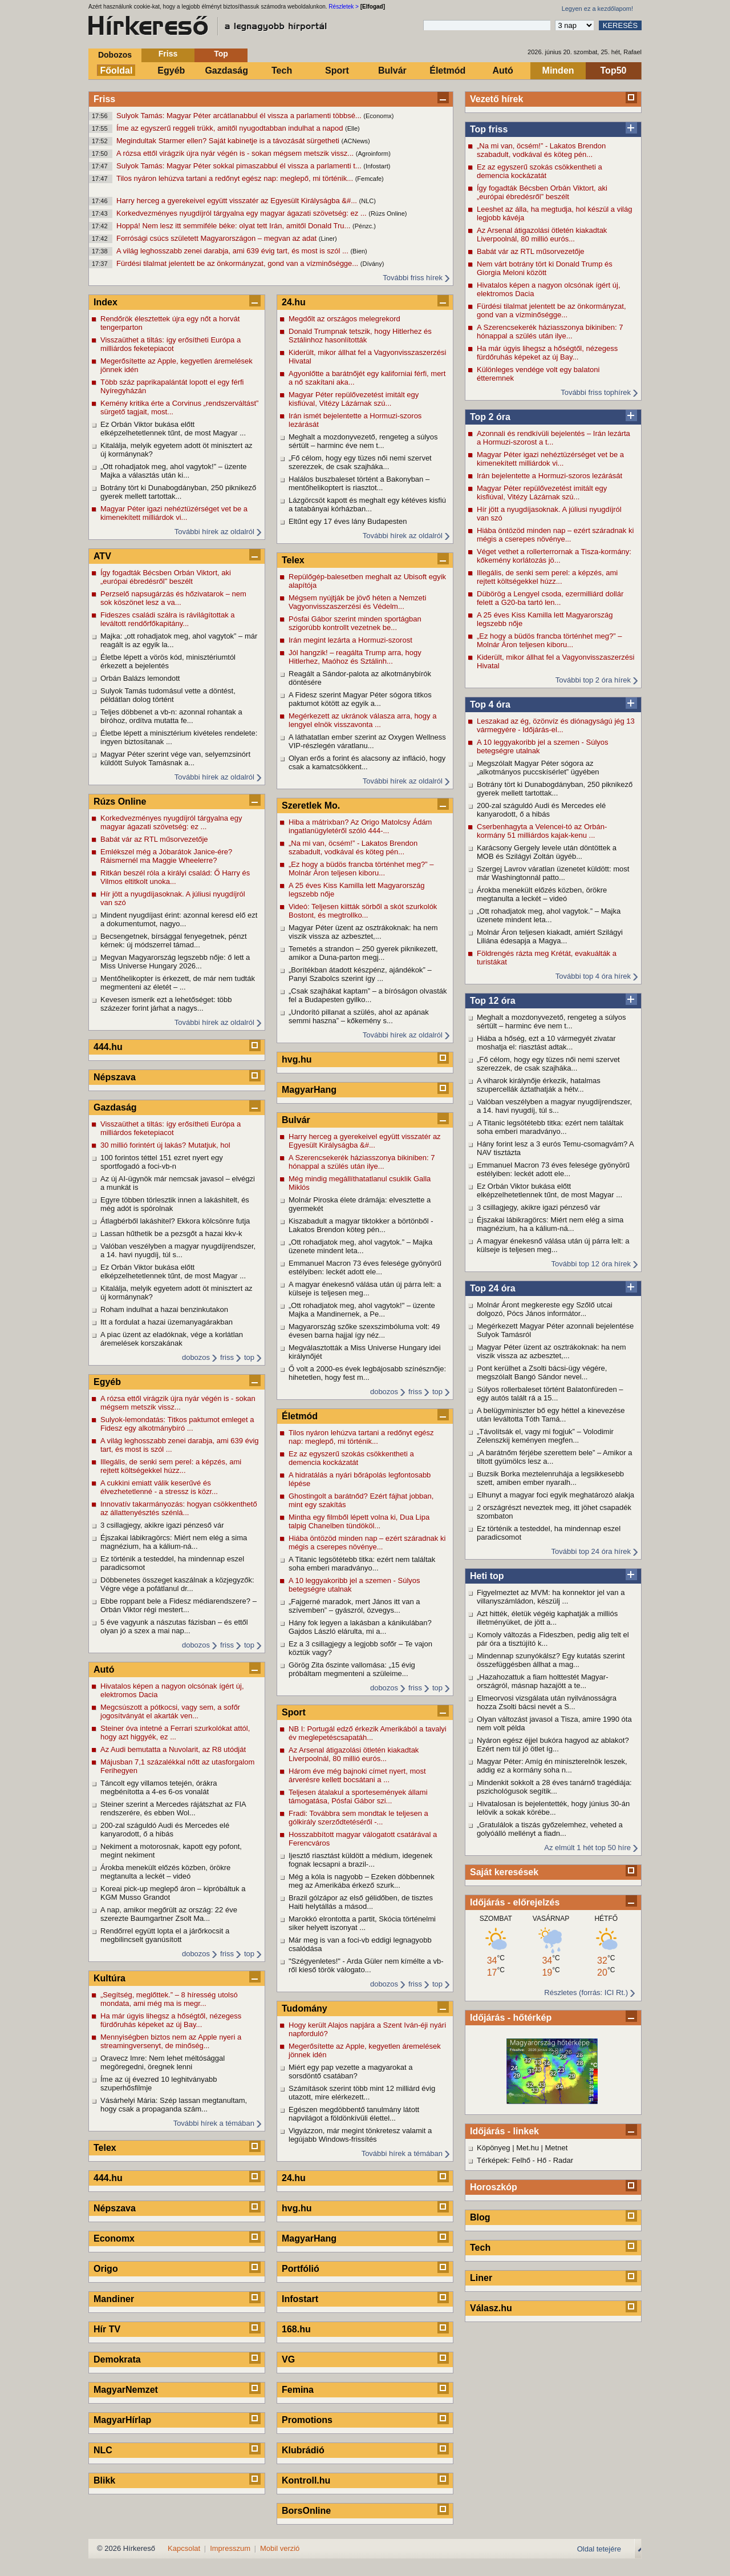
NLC (103, 2450)
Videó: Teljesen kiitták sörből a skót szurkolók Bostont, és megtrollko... (363, 910)
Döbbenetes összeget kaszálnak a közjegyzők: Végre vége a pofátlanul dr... (177, 1584)
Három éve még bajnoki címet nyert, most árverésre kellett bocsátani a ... (357, 1775)
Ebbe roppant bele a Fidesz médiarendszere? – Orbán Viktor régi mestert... (178, 1605)
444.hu (108, 1047)
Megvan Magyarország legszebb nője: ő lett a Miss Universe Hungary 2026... (175, 961)
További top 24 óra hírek (591, 1551)
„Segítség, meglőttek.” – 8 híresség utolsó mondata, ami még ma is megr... (169, 1999)
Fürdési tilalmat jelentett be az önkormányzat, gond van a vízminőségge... (238, 263)
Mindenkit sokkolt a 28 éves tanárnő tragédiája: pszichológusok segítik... (554, 1786)
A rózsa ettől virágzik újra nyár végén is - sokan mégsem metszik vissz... (236, 153)
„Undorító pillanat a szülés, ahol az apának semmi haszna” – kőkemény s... (359, 1016)
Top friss (489, 129)
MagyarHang (309, 1090)
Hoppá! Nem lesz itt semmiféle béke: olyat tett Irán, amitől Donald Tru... (234, 225)
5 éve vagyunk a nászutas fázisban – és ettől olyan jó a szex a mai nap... (174, 1626)
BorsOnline (306, 2511)
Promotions (307, 2420)
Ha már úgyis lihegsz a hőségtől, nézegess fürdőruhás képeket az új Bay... (547, 352)
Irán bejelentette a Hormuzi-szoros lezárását (549, 475)
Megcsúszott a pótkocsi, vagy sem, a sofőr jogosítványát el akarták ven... (170, 1711)
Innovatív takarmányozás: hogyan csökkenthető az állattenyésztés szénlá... (178, 1508)
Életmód (447, 70)
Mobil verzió (279, 2548)
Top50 (614, 70)
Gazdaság (226, 70)
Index (105, 302)
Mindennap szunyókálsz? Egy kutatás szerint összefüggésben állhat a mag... (550, 1660)
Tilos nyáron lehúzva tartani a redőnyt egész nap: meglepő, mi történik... (235, 178)
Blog (480, 2217)
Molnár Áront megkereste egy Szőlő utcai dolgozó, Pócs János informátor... (545, 1309)
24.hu (294, 302)
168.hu (296, 2329)
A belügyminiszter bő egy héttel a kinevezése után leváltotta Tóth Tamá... (550, 1414)
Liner (481, 2278)
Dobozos (115, 54)
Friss (168, 53)
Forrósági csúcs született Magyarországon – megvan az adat (217, 238)
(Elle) (352, 128)
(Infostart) (376, 166)
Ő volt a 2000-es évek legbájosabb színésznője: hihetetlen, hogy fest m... (367, 1373)
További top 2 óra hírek (593, 680)
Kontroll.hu (306, 2480)
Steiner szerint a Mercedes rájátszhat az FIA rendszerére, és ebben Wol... (173, 1808)
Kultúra (109, 1978)
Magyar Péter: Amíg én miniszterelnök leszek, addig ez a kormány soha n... (552, 1765)
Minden (558, 70)
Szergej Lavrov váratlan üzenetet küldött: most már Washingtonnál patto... (553, 873)
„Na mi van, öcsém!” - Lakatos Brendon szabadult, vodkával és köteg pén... (541, 150)
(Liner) (328, 238)
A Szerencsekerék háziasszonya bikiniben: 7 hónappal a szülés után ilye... (550, 331)
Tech (281, 70)
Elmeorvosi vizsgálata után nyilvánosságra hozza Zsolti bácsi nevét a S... (547, 1702)
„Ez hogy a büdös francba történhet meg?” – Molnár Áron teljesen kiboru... (549, 640)
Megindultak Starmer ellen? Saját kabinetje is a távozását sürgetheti (229, 140)
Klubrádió (303, 2450)
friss (227, 1357)
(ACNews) (356, 141)
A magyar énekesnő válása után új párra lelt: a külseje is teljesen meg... (553, 1245)
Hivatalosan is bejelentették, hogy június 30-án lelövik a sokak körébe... (553, 1807)
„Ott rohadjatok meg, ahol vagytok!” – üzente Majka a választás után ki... (173, 470)
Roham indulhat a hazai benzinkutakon (164, 1309)
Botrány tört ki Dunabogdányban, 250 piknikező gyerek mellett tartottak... (554, 788)
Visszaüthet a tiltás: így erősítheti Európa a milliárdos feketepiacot (170, 344)
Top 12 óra (493, 1001)
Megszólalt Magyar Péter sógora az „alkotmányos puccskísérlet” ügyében (538, 767)
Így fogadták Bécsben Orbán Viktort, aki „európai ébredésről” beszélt (542, 192)
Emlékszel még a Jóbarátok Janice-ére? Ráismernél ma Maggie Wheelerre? (166, 856)
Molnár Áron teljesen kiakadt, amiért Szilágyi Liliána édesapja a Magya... (550, 936)
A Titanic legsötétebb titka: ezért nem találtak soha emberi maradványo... (550, 1127)
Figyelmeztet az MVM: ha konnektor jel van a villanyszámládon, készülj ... (550, 1596)
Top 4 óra (490, 704)
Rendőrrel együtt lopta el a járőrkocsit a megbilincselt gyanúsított (164, 1935)
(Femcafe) (369, 178)
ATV (102, 556)
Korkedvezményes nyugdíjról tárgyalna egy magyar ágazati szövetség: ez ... (242, 213)
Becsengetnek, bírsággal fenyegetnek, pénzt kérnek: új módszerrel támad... (173, 940)
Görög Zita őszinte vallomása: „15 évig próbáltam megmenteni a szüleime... (352, 1669)
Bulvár (392, 70)
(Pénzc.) (364, 226)
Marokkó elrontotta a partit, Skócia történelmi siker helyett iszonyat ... (362, 1923)
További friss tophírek (596, 392)
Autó (502, 70)
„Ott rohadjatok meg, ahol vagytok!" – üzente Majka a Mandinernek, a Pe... (362, 1309)
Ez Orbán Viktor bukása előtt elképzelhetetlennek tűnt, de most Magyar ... (549, 1190)
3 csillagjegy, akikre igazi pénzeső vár (539, 1207)
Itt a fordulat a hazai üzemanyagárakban (166, 1322)
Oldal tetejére (599, 2549)
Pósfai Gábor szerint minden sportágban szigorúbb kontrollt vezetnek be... (355, 623)
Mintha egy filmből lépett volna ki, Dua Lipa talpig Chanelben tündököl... (359, 1521)
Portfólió (300, 2269)
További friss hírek (413, 277)
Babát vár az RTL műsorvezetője (531, 251)
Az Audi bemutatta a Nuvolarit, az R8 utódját (173, 1749)
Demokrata (117, 2359)
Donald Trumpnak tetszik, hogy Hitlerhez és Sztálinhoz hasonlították (360, 335)
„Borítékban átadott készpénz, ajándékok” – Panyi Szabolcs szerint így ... (360, 974)
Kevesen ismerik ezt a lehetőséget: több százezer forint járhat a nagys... (166, 1003)
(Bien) (358, 251)
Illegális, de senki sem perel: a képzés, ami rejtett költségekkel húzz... (547, 577)
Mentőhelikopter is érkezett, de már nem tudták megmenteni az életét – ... (177, 982)
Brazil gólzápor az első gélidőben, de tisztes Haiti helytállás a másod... (361, 1902)
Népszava (115, 1077)
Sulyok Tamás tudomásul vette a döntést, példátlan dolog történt (168, 695)
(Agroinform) (373, 153)
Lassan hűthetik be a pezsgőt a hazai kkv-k (171, 1233)
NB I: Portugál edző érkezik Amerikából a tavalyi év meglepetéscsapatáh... (368, 1733)
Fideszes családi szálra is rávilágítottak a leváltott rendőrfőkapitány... (167, 619)
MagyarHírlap (122, 2420)
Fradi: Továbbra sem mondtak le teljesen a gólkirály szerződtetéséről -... (358, 1817)
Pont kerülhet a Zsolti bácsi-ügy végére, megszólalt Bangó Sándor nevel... (542, 1372)
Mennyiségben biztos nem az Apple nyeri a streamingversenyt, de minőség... (170, 2041)
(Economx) (378, 115)
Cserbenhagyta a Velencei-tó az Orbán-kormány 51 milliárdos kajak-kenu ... (542, 830)
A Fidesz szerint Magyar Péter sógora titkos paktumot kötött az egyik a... (360, 699)
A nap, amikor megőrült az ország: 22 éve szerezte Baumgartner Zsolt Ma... (168, 1914)
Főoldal (116, 70)
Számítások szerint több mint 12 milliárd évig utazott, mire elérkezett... (362, 2092)
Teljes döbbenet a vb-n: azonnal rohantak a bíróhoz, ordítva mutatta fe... (171, 716)
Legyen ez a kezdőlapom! (597, 8)
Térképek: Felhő (503, 2160)
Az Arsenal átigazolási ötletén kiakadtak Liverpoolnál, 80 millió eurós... (542, 234)
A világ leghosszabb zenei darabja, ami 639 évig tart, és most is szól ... (233, 251)
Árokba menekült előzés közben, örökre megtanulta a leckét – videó (542, 894)
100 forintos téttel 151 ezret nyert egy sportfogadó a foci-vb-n (161, 1161)
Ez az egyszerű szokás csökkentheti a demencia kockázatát (539, 171)
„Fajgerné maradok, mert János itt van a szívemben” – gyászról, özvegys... (354, 1605)
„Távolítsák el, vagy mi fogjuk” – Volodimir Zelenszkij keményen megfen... (545, 1435)
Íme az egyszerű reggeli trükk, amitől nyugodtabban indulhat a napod (230, 128)
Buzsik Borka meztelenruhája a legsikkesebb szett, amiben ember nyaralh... (550, 1478)
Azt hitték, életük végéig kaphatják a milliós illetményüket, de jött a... (547, 1617)
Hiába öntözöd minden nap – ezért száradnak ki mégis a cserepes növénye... (555, 534)
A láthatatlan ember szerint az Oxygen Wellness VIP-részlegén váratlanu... (367, 741)
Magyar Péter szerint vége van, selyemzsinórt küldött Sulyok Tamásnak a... (175, 758)
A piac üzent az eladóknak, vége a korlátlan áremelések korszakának (171, 1338)
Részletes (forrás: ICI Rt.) (586, 1992)
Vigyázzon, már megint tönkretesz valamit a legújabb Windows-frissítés (360, 2134)
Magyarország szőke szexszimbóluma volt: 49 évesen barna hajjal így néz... (364, 1330)
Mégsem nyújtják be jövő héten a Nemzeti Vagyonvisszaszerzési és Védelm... (357, 602)
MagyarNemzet (126, 2390)
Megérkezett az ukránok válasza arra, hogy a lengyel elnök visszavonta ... (362, 720)
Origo (106, 2269)
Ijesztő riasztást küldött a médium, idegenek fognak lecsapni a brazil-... (360, 1859)
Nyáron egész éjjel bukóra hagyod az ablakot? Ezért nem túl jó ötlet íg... (553, 1744)
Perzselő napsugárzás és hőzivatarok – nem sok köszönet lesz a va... (173, 598)
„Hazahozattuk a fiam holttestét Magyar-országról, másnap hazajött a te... (543, 1681)
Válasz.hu (491, 2308)
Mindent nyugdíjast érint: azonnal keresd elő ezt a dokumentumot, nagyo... (178, 919)
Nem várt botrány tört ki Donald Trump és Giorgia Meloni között (545, 268)
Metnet (556, 2147)
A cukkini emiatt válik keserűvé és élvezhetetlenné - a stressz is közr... (159, 1487)
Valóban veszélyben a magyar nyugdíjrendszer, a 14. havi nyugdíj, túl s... (554, 1106)
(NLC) (367, 200)
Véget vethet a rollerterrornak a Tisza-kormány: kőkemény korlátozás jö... (554, 555)
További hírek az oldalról (214, 531)
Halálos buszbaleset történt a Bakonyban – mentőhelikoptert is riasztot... (359, 483)
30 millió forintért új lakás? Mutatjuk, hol (165, 1145)
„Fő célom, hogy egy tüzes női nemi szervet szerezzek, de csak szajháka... (548, 1063)
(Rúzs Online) (387, 213)
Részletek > (343, 6)
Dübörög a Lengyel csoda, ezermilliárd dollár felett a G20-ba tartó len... (550, 598)
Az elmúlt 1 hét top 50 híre (587, 1847)
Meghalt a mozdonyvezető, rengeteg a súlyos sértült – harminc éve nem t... (551, 1021)
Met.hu (527, 2147)
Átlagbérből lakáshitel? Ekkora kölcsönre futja (175, 1221)
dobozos (196, 1357)
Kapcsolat (184, 2548)
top (249, 1357)
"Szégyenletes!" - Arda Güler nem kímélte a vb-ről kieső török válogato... (366, 1965)
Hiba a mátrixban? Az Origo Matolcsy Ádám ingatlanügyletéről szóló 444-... (360, 826)
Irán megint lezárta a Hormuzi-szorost (350, 640)
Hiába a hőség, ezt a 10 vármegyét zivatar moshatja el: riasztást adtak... (546, 1042)
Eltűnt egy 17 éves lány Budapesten (348, 521)
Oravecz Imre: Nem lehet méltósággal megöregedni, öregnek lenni (162, 2062)
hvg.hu (296, 1059)
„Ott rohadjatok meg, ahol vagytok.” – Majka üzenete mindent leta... (548, 915)
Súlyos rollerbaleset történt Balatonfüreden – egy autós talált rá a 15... (550, 1393)
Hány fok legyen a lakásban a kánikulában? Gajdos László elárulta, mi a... (360, 1627)
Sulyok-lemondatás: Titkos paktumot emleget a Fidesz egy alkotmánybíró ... (177, 1423)
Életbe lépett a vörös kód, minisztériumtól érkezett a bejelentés (168, 661)
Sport (337, 70)
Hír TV (107, 2329)
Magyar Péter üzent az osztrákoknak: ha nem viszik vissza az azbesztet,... (551, 1351)
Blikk (104, 2480)
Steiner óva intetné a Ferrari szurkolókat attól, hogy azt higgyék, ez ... (175, 1732)
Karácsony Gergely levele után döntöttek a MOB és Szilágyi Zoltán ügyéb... (547, 852)
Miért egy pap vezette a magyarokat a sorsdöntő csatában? (351, 2071)
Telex (105, 2148)
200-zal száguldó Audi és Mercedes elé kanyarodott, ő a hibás (541, 809)
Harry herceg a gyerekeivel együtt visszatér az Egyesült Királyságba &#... (237, 200)
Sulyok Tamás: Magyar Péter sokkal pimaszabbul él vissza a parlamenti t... (239, 165)
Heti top (487, 1576)
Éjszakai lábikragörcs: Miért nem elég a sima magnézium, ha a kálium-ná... (550, 1224)
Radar (563, 2160)
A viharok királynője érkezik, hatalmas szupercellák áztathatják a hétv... (539, 1084)
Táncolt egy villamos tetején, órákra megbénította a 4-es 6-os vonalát (158, 1787)
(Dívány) (372, 263)
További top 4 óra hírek (593, 976)
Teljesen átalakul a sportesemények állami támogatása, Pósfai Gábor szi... (358, 1796)
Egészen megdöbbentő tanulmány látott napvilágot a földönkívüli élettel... (354, 2113)
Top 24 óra (493, 1288)
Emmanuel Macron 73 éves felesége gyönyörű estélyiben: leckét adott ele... (553, 1169)
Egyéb (171, 70)
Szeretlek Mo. (311, 805)
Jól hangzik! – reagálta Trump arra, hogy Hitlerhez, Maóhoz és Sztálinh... (355, 656)
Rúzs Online (120, 801)
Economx (114, 2238)
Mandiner (114, 2299)
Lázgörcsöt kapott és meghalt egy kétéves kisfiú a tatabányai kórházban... (367, 504)
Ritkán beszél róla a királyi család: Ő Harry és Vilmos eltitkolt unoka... (175, 877)
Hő (542, 2160)
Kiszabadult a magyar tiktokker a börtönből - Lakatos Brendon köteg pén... (361, 1225)
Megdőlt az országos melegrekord (344, 318)
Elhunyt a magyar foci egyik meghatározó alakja (555, 1495)
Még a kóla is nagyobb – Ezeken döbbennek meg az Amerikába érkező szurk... (362, 1880)
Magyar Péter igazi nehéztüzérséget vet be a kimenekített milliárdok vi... (550, 458)
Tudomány (304, 2008)
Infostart (300, 2299)
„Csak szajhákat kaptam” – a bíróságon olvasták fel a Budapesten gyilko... (368, 995)
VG (288, 2359)
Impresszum (230, 2548)
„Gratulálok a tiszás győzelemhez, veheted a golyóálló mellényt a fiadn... (550, 1829)
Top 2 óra (490, 417)
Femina (298, 2390)
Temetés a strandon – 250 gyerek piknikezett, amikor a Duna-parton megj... (363, 953)
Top (221, 53)
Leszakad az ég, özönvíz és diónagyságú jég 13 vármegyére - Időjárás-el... (556, 725)
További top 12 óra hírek (591, 1263)
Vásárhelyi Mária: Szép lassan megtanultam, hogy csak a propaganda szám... (173, 2104)
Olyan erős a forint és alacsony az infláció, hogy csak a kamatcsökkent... (367, 762)
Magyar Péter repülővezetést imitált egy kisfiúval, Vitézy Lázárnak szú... (542, 492)
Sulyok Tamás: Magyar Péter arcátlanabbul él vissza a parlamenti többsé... (239, 115)
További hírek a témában (213, 2123)
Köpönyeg (493, 2147)
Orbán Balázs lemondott (140, 678)
